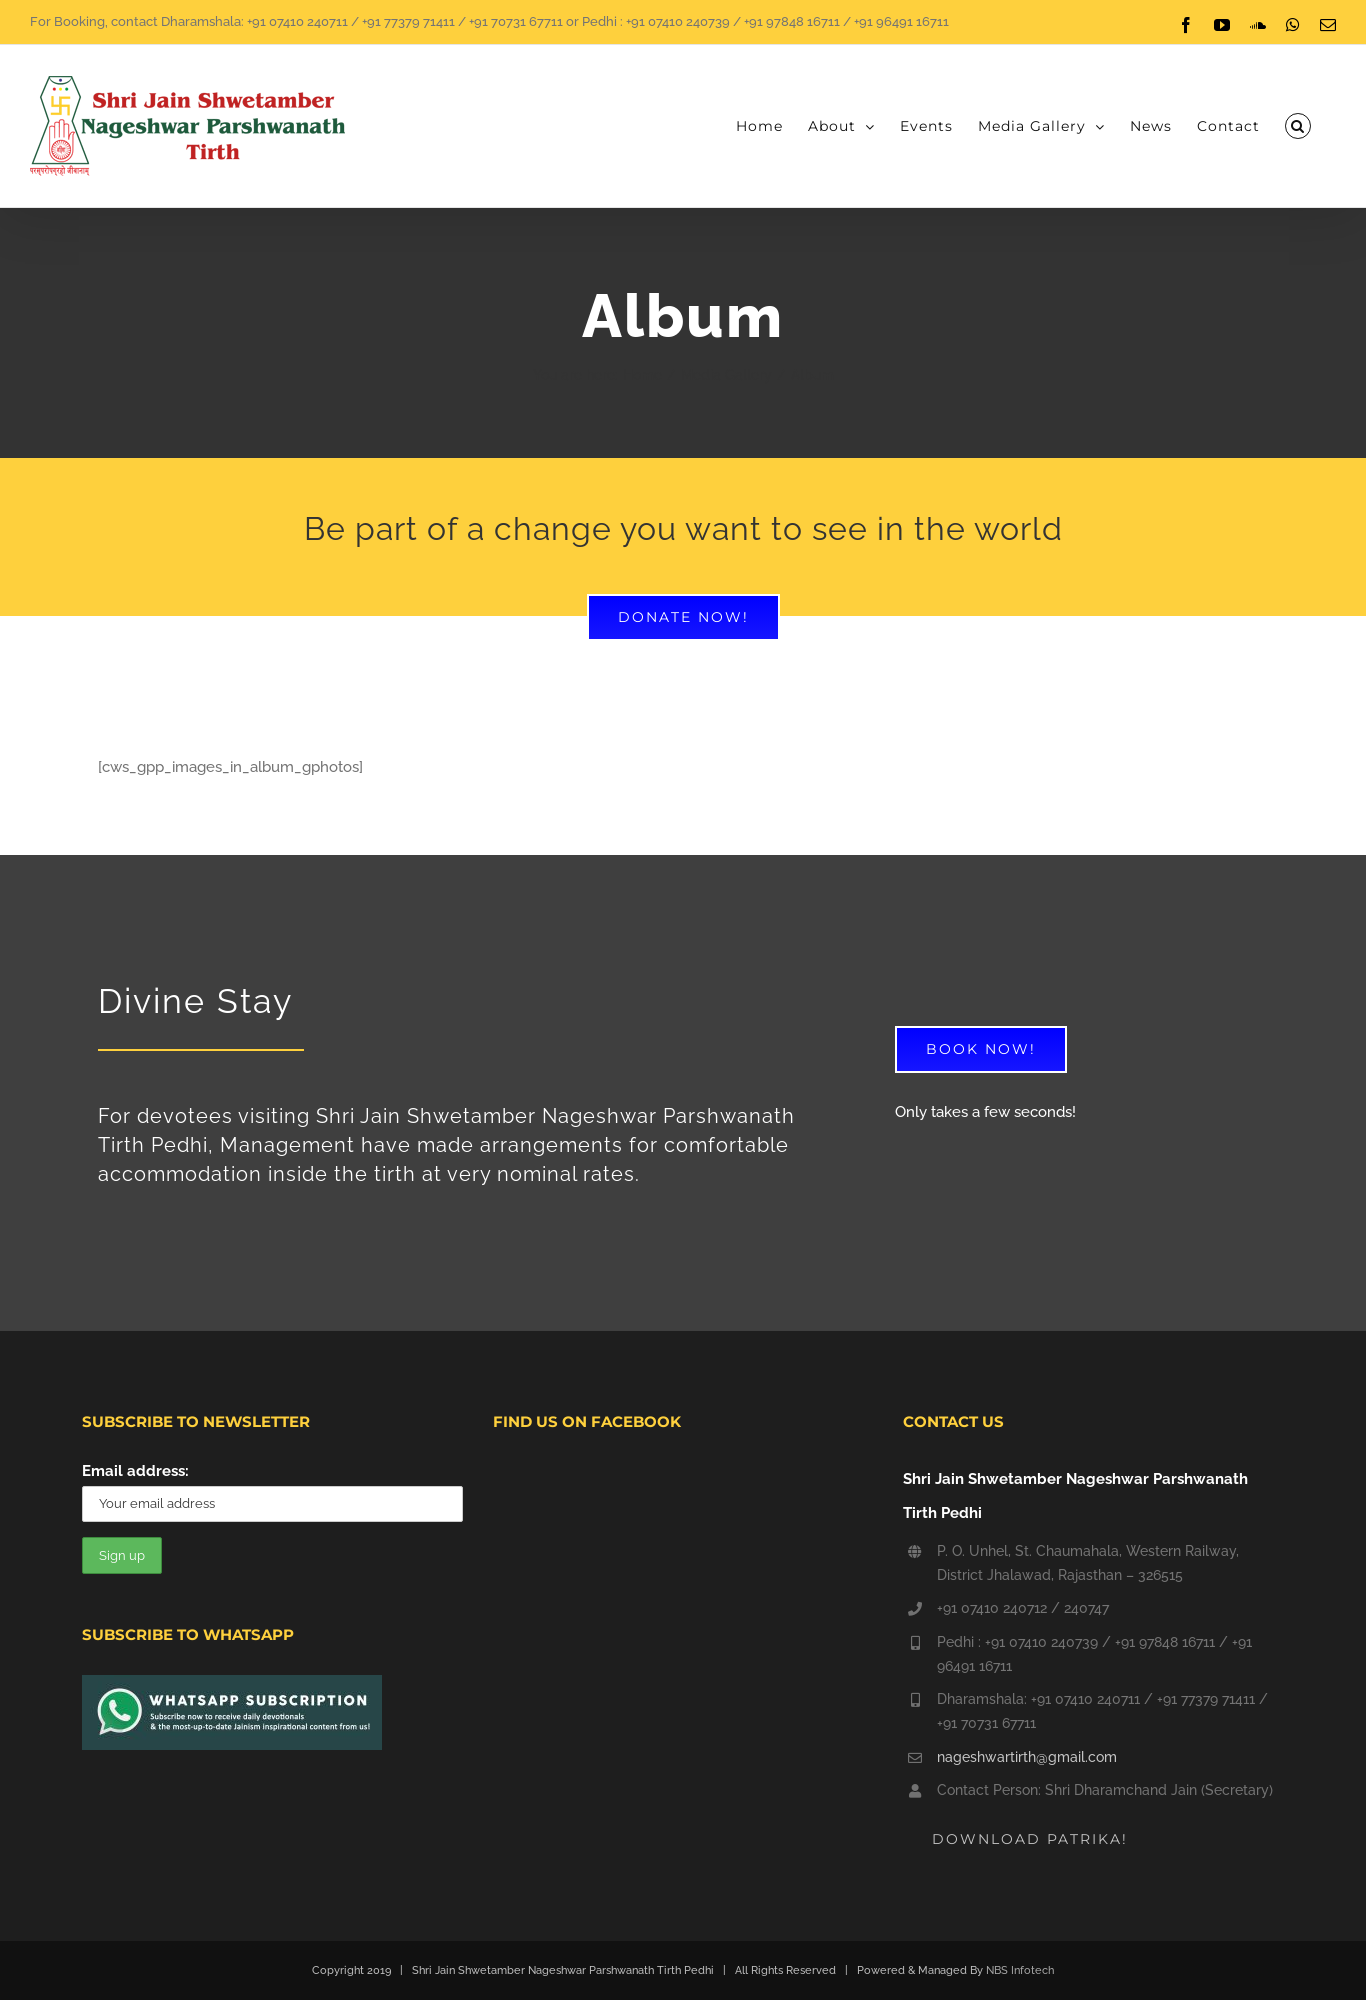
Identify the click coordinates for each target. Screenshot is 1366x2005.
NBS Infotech (1020, 1970)
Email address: (135, 1471)
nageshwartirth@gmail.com (1027, 1757)
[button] (1298, 126)
